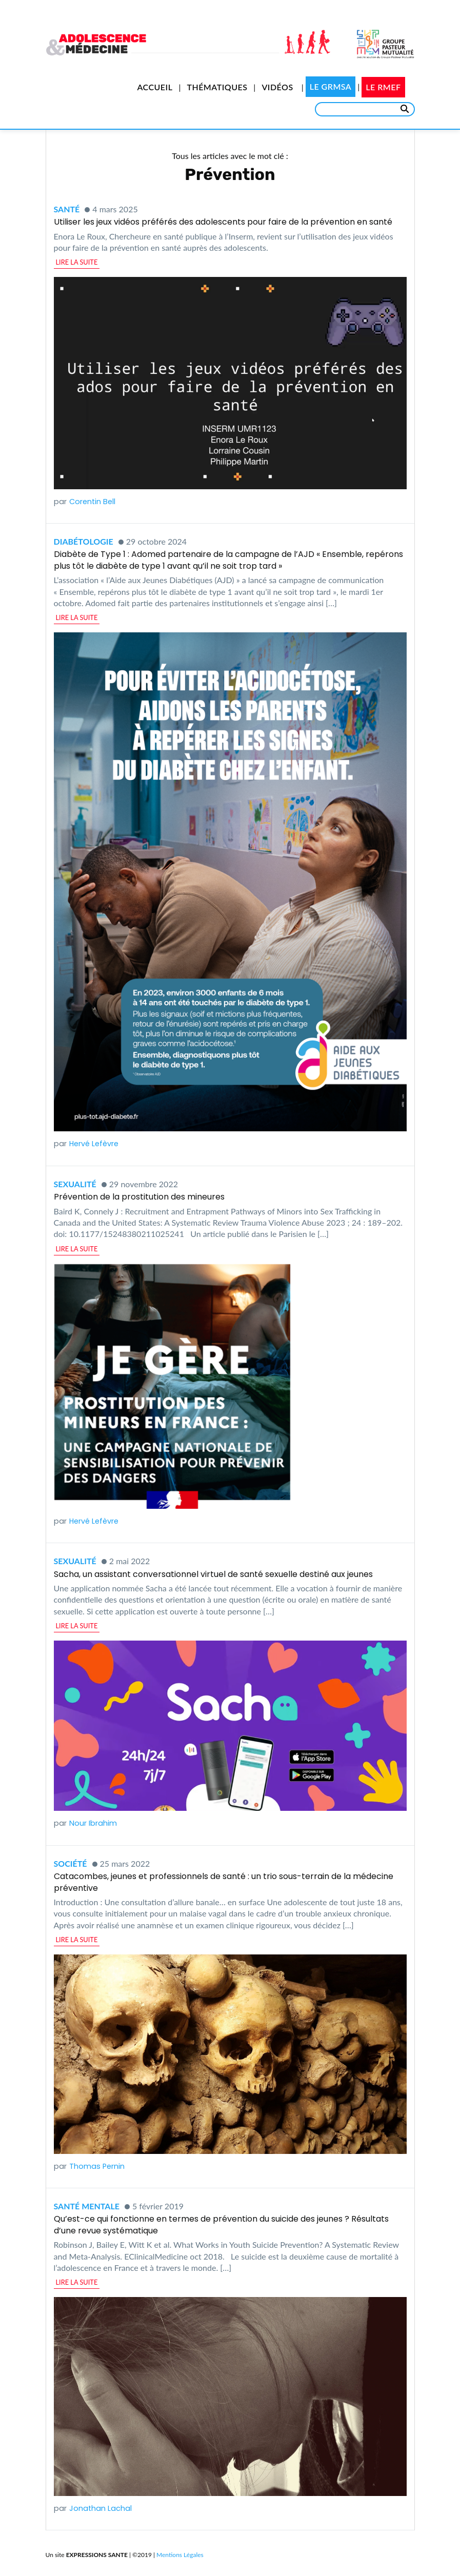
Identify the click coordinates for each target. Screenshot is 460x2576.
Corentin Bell (92, 501)
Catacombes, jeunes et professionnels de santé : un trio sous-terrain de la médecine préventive (223, 1881)
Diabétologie (83, 541)
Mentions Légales (180, 2555)
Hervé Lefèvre (93, 1144)
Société (70, 1863)
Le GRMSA (331, 86)
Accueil (154, 87)
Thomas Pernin (97, 2166)
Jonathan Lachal (100, 2508)
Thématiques (217, 87)
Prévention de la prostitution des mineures (139, 1197)
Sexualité (75, 1184)
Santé (67, 209)
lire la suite (77, 262)
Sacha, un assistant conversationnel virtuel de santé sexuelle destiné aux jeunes (213, 1574)
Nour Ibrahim (93, 1823)
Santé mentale (86, 2206)
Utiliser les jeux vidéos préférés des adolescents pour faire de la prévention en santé (223, 222)
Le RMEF (383, 87)
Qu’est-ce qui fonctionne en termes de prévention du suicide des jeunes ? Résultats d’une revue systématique (221, 2224)
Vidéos (277, 87)
